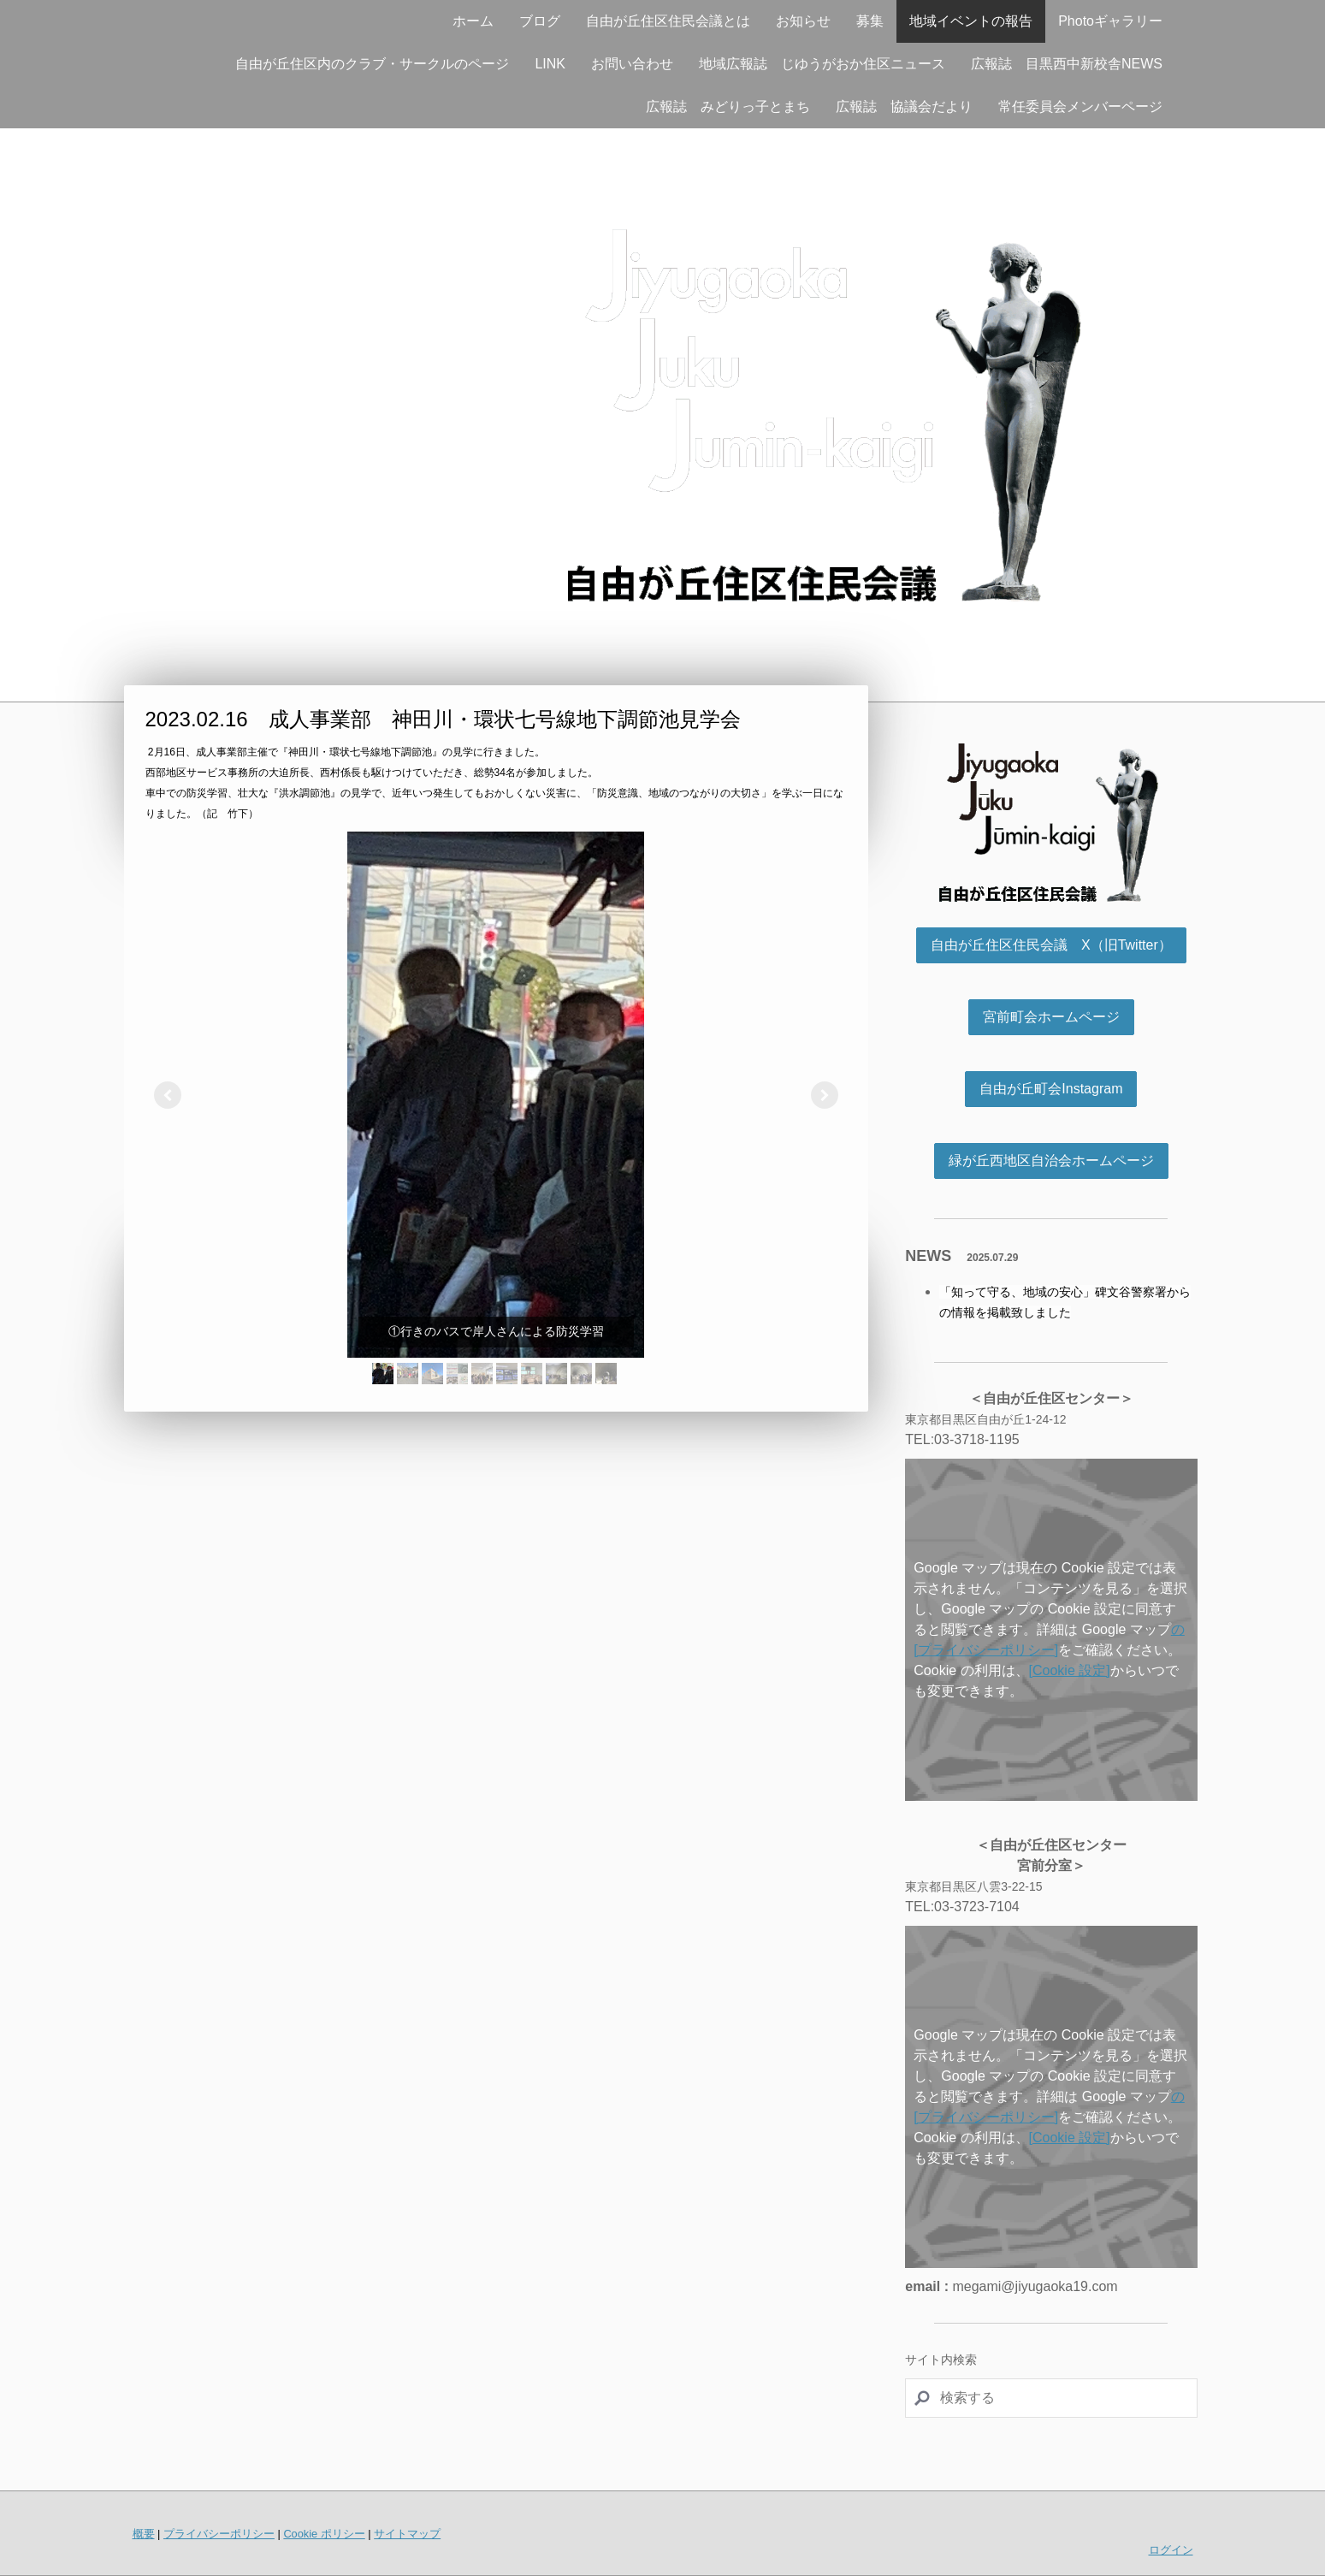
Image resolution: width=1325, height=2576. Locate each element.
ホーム (473, 21)
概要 (144, 2533)
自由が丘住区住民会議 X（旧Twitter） (1051, 945)
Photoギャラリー (1110, 21)
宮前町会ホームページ (1051, 1017)
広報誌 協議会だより (904, 106)
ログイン (1171, 2549)
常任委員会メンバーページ (1080, 106)
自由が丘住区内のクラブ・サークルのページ (372, 63)
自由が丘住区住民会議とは (668, 21)
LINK (550, 63)
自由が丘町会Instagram (1050, 1088)
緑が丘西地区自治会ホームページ (1051, 1160)
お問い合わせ (632, 63)
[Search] (1051, 2398)
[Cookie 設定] (1069, 1670)
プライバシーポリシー (219, 2533)
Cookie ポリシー (323, 2533)
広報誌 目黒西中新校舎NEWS (1066, 63)
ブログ (539, 21)
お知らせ (803, 21)
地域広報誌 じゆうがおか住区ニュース (822, 63)
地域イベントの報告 (970, 21)
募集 (870, 21)
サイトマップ (407, 2533)
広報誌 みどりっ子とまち (728, 106)
